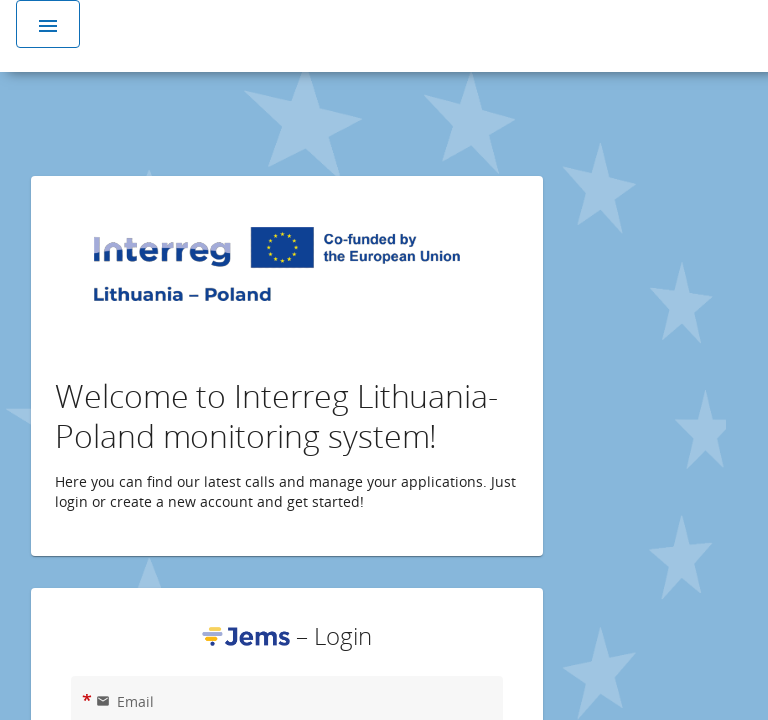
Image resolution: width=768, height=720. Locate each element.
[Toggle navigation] (48, 24)
